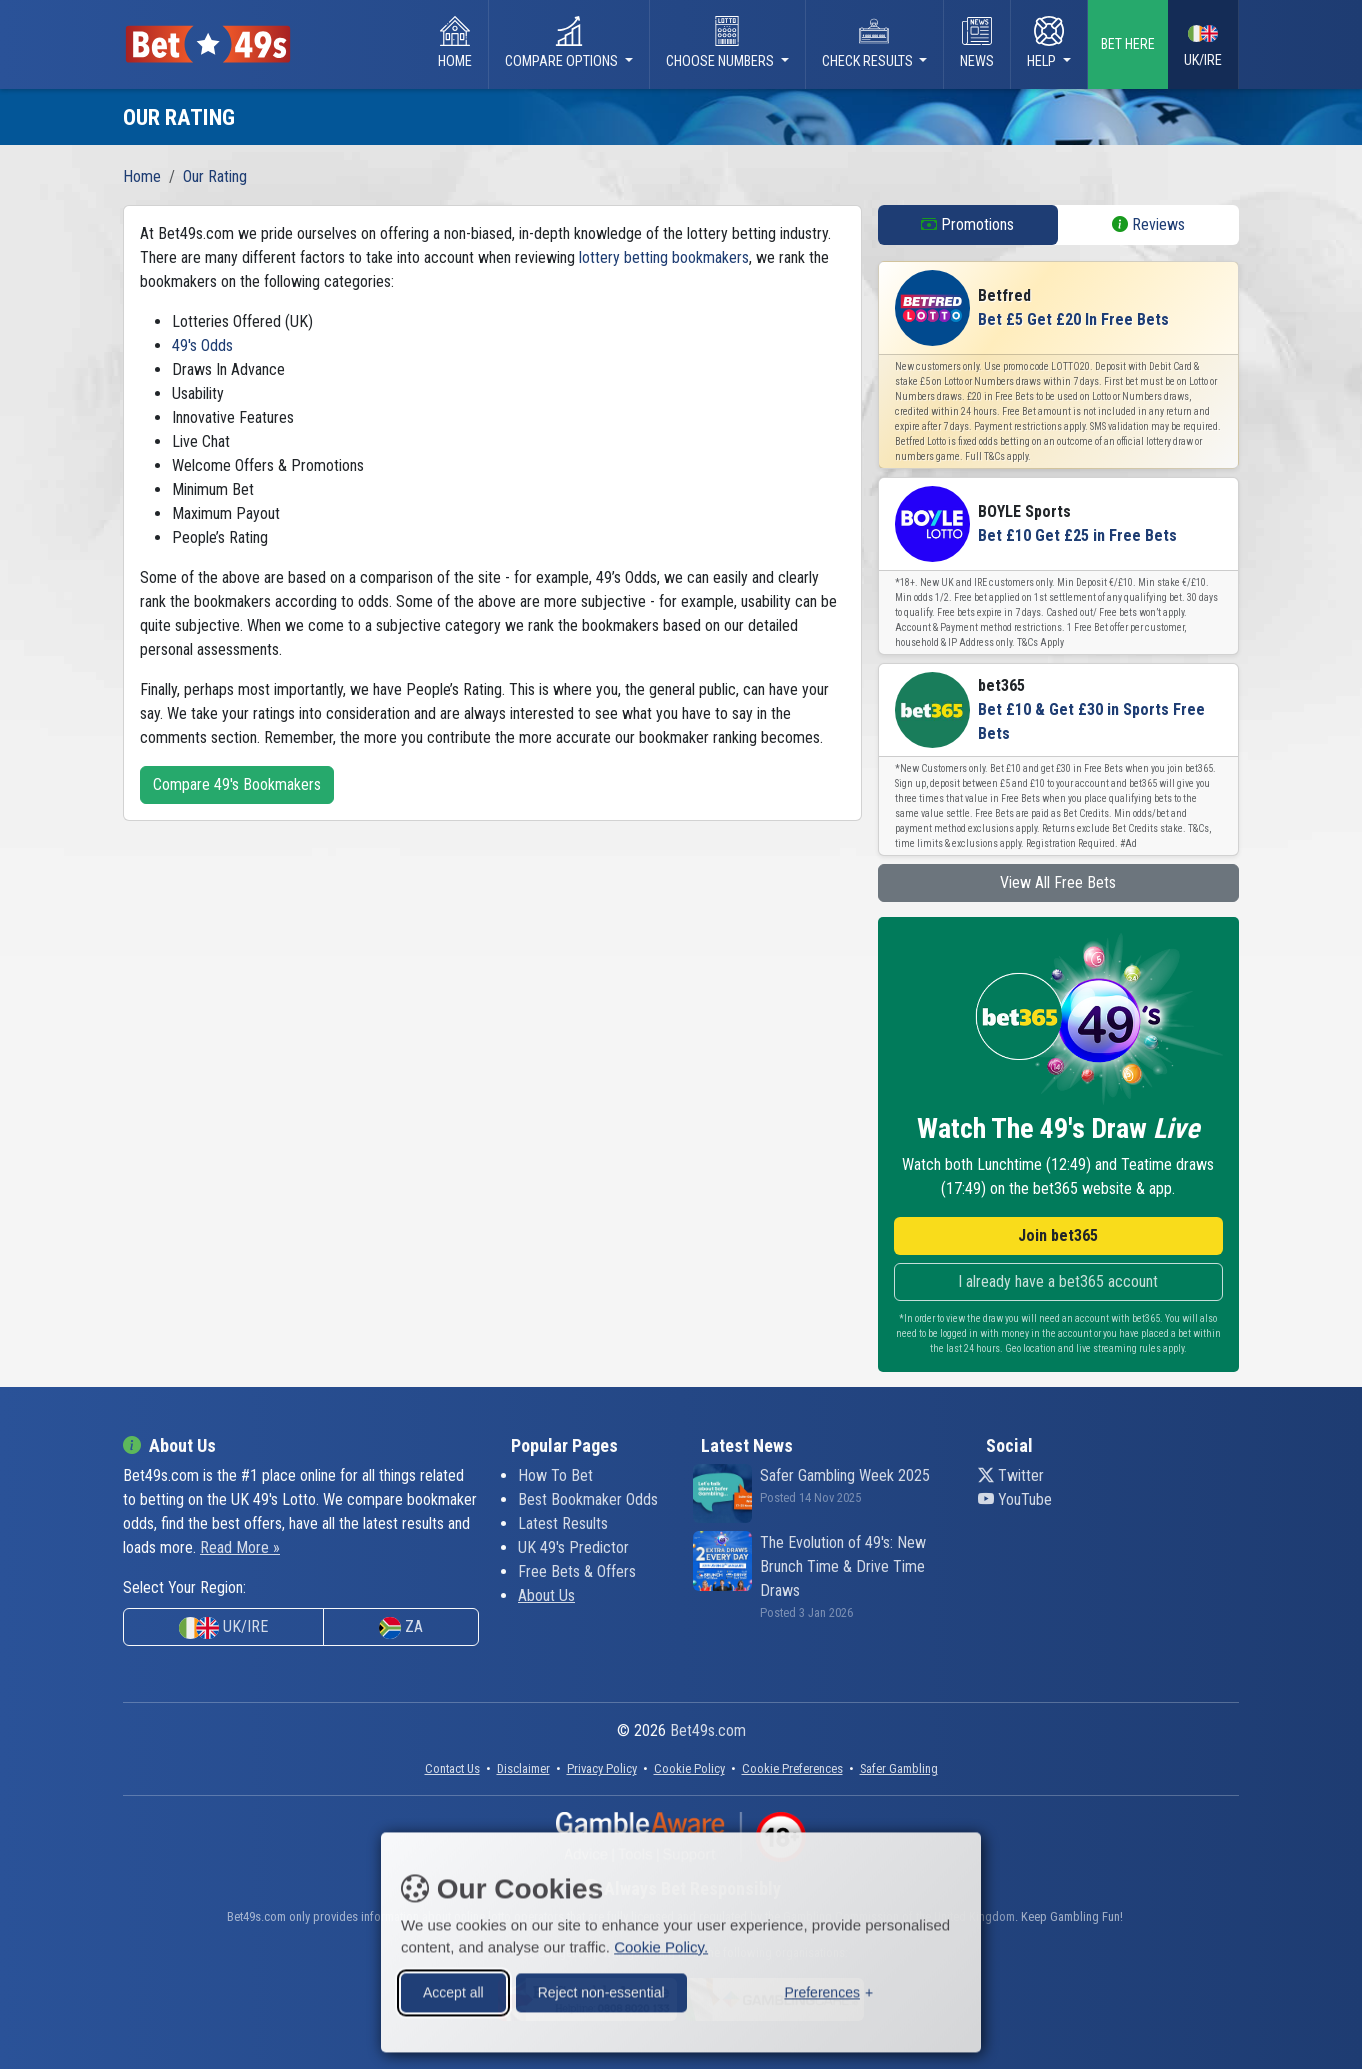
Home (455, 43)
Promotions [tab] (967, 224)
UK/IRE (1203, 45)
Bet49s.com (708, 1730)
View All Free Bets (1058, 882)
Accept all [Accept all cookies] (453, 1989)
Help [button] (1045, 43)
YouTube (1015, 1499)
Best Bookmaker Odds (588, 1499)
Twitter (1011, 1475)
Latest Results (563, 1523)
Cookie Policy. (661, 1943)
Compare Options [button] (563, 43)
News (977, 43)
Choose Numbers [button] (721, 43)
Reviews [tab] (1148, 224)
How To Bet (555, 1475)
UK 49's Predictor (573, 1547)
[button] (792, 1768)
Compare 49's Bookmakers (237, 784)
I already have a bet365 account (1058, 1281)
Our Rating (215, 176)
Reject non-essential (601, 1989)
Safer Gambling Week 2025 (845, 1475)
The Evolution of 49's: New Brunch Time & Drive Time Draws (843, 1566)
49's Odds (202, 345)
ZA (401, 1628)
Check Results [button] (869, 43)
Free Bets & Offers (577, 1571)
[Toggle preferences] (828, 1989)
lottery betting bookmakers (664, 257)
